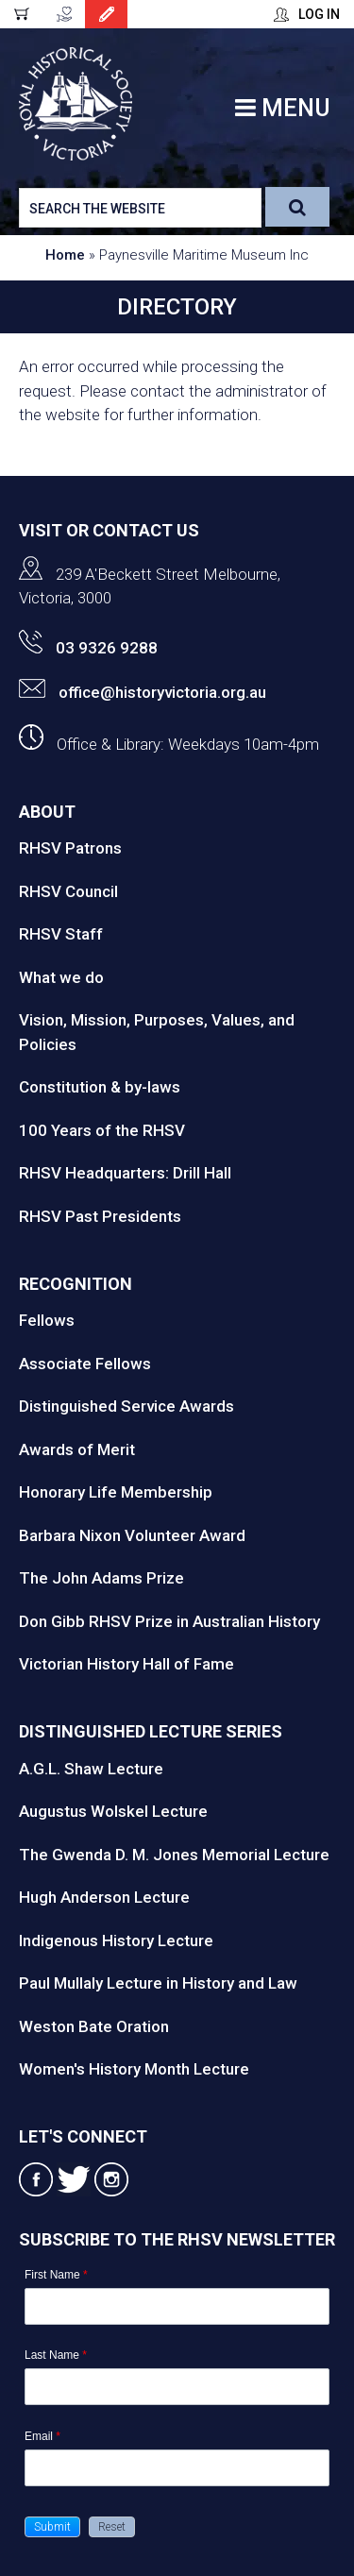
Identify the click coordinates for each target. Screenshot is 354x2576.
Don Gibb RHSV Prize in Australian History (169, 1621)
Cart (21, 14)
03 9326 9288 (88, 647)
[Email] (177, 2467)
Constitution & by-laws (99, 1086)
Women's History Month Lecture (134, 2068)
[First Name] (177, 2306)
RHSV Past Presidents (100, 1216)
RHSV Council (68, 891)
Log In (319, 14)
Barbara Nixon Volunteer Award (132, 1535)
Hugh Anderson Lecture (104, 1897)
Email (42, 2436)
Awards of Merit (77, 1449)
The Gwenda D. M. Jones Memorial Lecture (174, 1854)
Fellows (47, 1320)
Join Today (106, 14)
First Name (56, 2274)
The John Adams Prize (101, 1577)
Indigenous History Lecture (116, 1940)
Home (65, 254)
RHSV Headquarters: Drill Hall (125, 1172)
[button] (52, 2527)
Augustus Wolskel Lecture (113, 1811)
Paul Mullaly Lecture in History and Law (158, 1983)
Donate (63, 14)
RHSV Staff (61, 933)
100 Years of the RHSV (102, 1130)
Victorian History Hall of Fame (126, 1663)
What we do (61, 977)
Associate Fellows (85, 1363)
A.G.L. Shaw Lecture (91, 1768)
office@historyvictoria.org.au (142, 692)
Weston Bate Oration (94, 2026)
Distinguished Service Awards (126, 1406)
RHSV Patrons (70, 848)
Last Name (56, 2355)
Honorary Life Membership (115, 1492)
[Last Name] (177, 2386)
